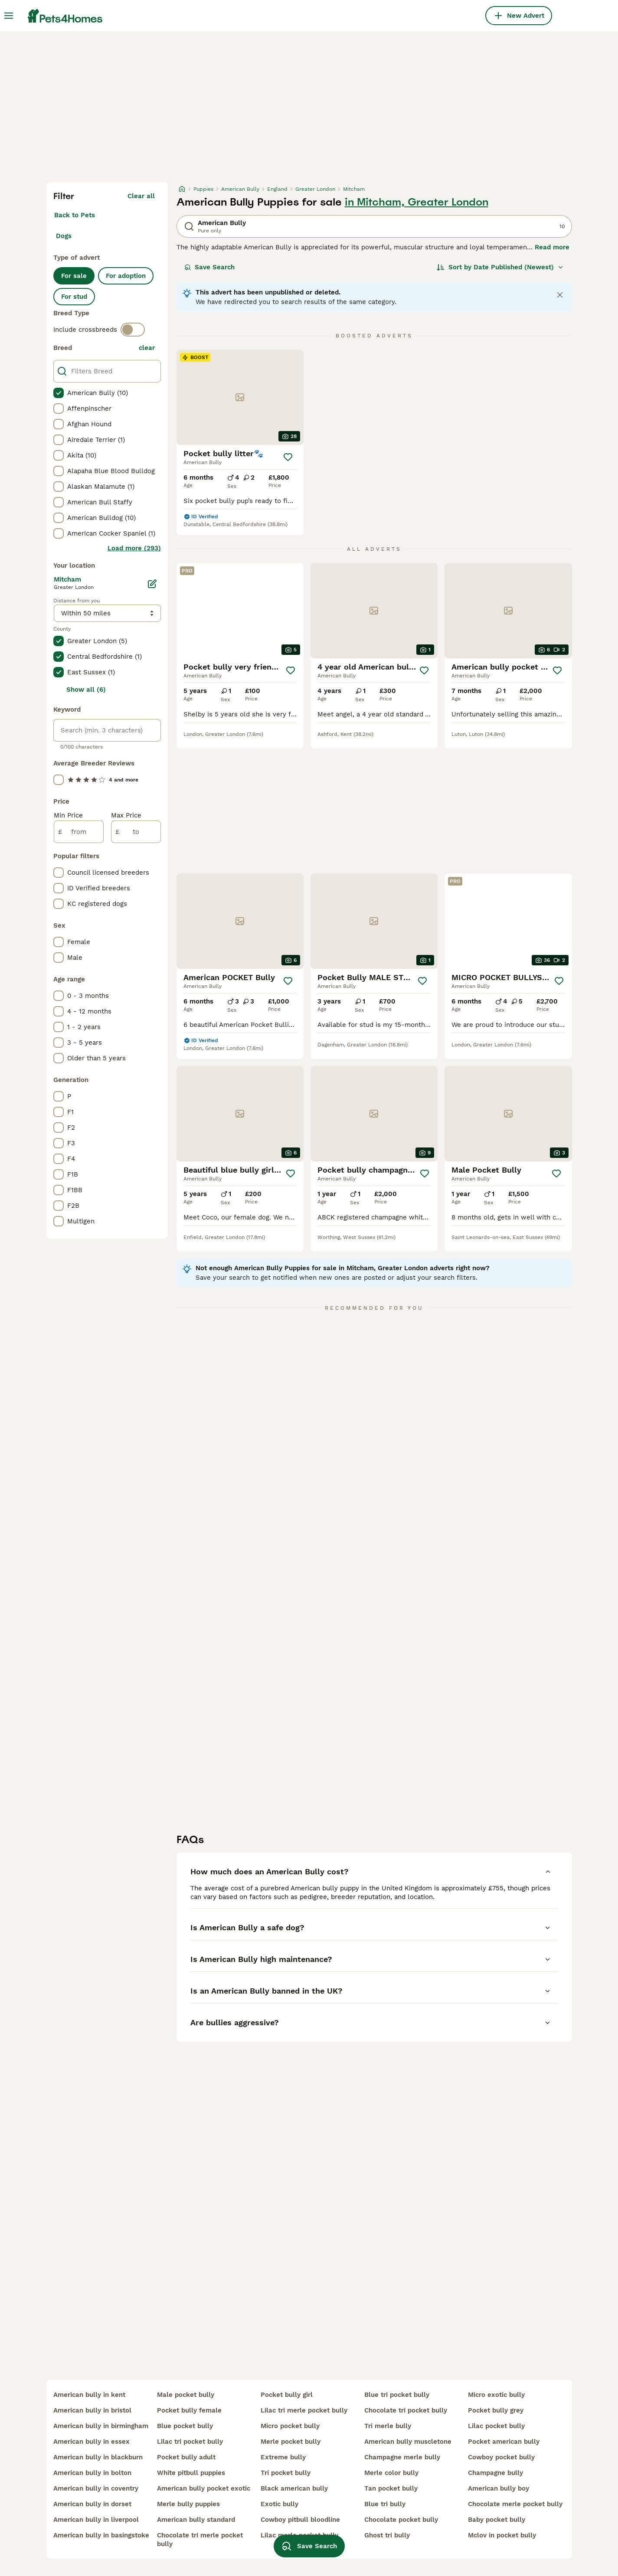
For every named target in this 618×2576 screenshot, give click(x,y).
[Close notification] (560, 295)
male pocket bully (185, 2395)
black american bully (294, 2488)
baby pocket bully (496, 2520)
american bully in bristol (92, 2410)
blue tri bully (384, 2504)
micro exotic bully (496, 2395)
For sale (74, 276)
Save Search (209, 267)
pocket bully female (189, 2410)
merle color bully (391, 2473)
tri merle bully (387, 2426)
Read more (552, 247)
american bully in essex (91, 2441)
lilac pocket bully (496, 2426)
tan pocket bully (391, 2488)
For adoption (126, 276)
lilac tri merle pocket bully (304, 2410)
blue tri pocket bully (396, 2395)
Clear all (141, 196)
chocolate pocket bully (401, 2520)
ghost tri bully (387, 2535)
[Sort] (500, 267)
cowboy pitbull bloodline (300, 2520)
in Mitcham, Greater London (416, 202)
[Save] (288, 457)
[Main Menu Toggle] (8, 15)
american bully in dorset (92, 2504)
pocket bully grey (495, 2410)
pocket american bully (504, 2441)
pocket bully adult (186, 2457)
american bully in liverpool (96, 2520)
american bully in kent (89, 2395)
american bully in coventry (95, 2488)
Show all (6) (86, 689)
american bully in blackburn (98, 2457)
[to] (136, 832)
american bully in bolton (92, 2473)
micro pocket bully (290, 2426)
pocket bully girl (287, 2395)
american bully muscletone (407, 2441)
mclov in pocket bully (502, 2535)
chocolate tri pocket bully (405, 2410)
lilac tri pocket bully (190, 2441)
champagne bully (495, 2473)
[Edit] (152, 583)
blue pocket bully (185, 2426)
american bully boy (498, 2488)
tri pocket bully (286, 2473)
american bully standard (196, 2520)
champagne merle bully (402, 2457)
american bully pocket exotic (203, 2488)
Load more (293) (134, 548)
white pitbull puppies (191, 2473)
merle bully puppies (188, 2504)
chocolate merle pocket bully (515, 2504)
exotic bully (279, 2504)
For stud (74, 297)
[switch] (133, 330)
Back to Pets (74, 215)
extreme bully (283, 2457)
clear (147, 348)
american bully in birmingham (100, 2426)
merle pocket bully (290, 2441)
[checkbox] (58, 393)
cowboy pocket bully (501, 2457)
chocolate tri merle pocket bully (200, 2539)
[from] (79, 832)
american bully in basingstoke (101, 2535)
